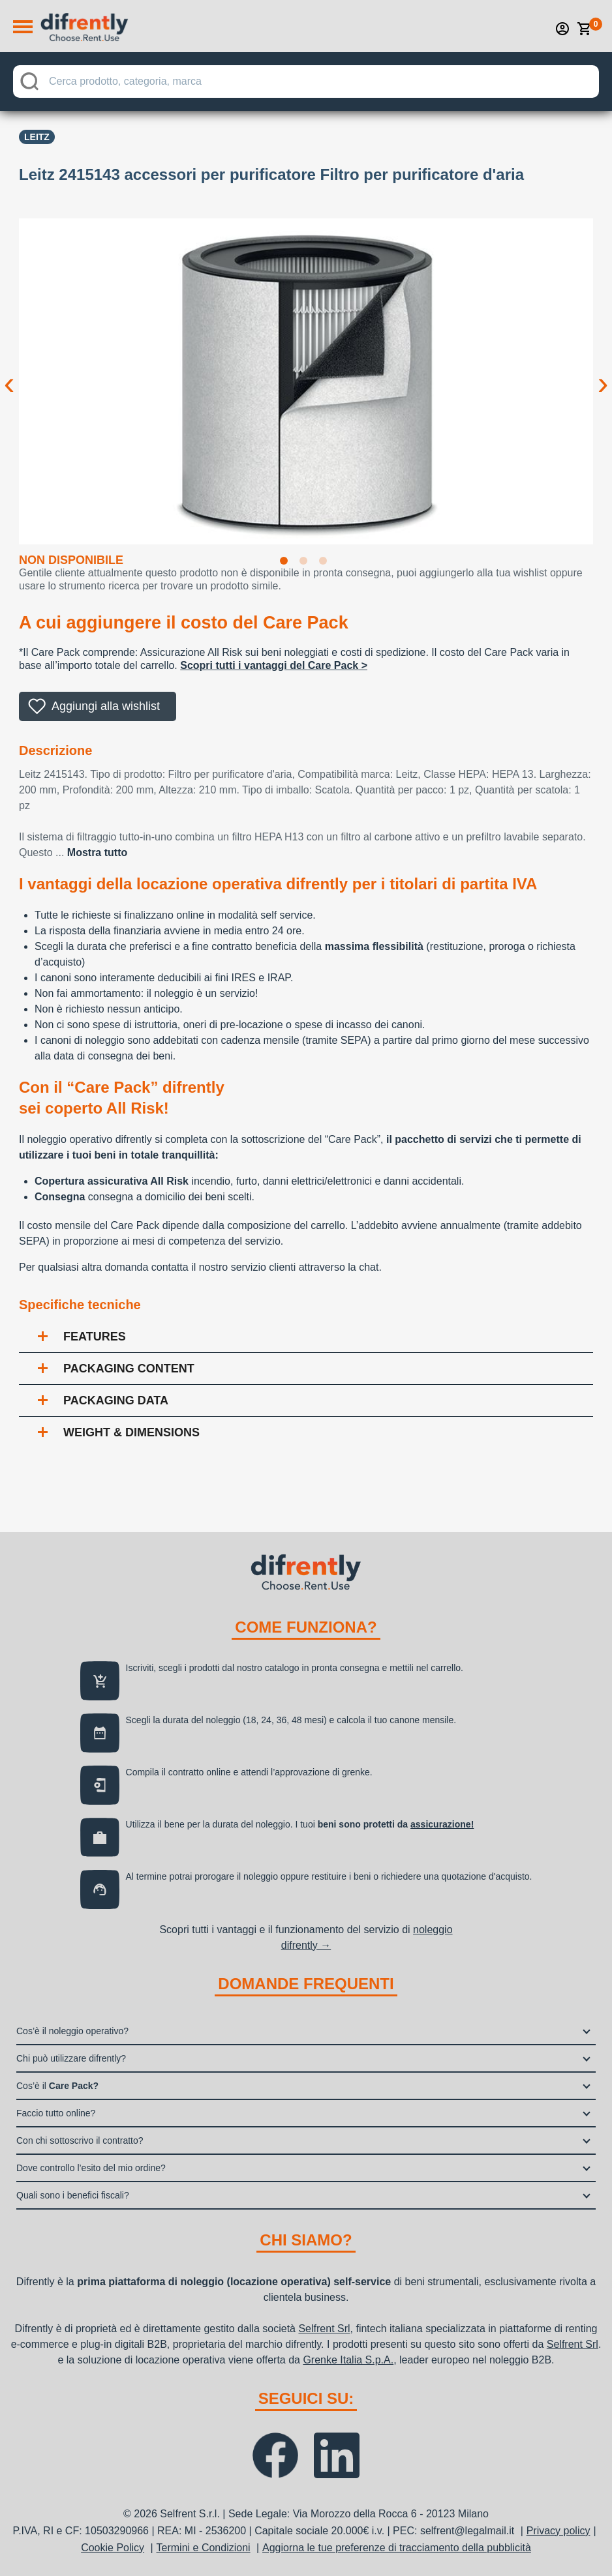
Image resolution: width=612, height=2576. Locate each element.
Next (602, 372)
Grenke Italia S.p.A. (348, 2359)
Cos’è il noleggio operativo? (72, 2031)
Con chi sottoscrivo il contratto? (80, 2140)
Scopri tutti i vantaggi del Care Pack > (273, 665)
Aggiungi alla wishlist (106, 706)
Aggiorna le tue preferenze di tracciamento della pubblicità (396, 2547)
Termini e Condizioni (204, 2547)
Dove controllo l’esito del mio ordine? (91, 2168)
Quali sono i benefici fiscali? (72, 2195)
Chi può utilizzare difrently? (71, 2058)
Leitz (37, 137)
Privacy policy (558, 2530)
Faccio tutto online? (55, 2113)
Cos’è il (57, 2085)
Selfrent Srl (324, 2328)
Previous (9, 372)
